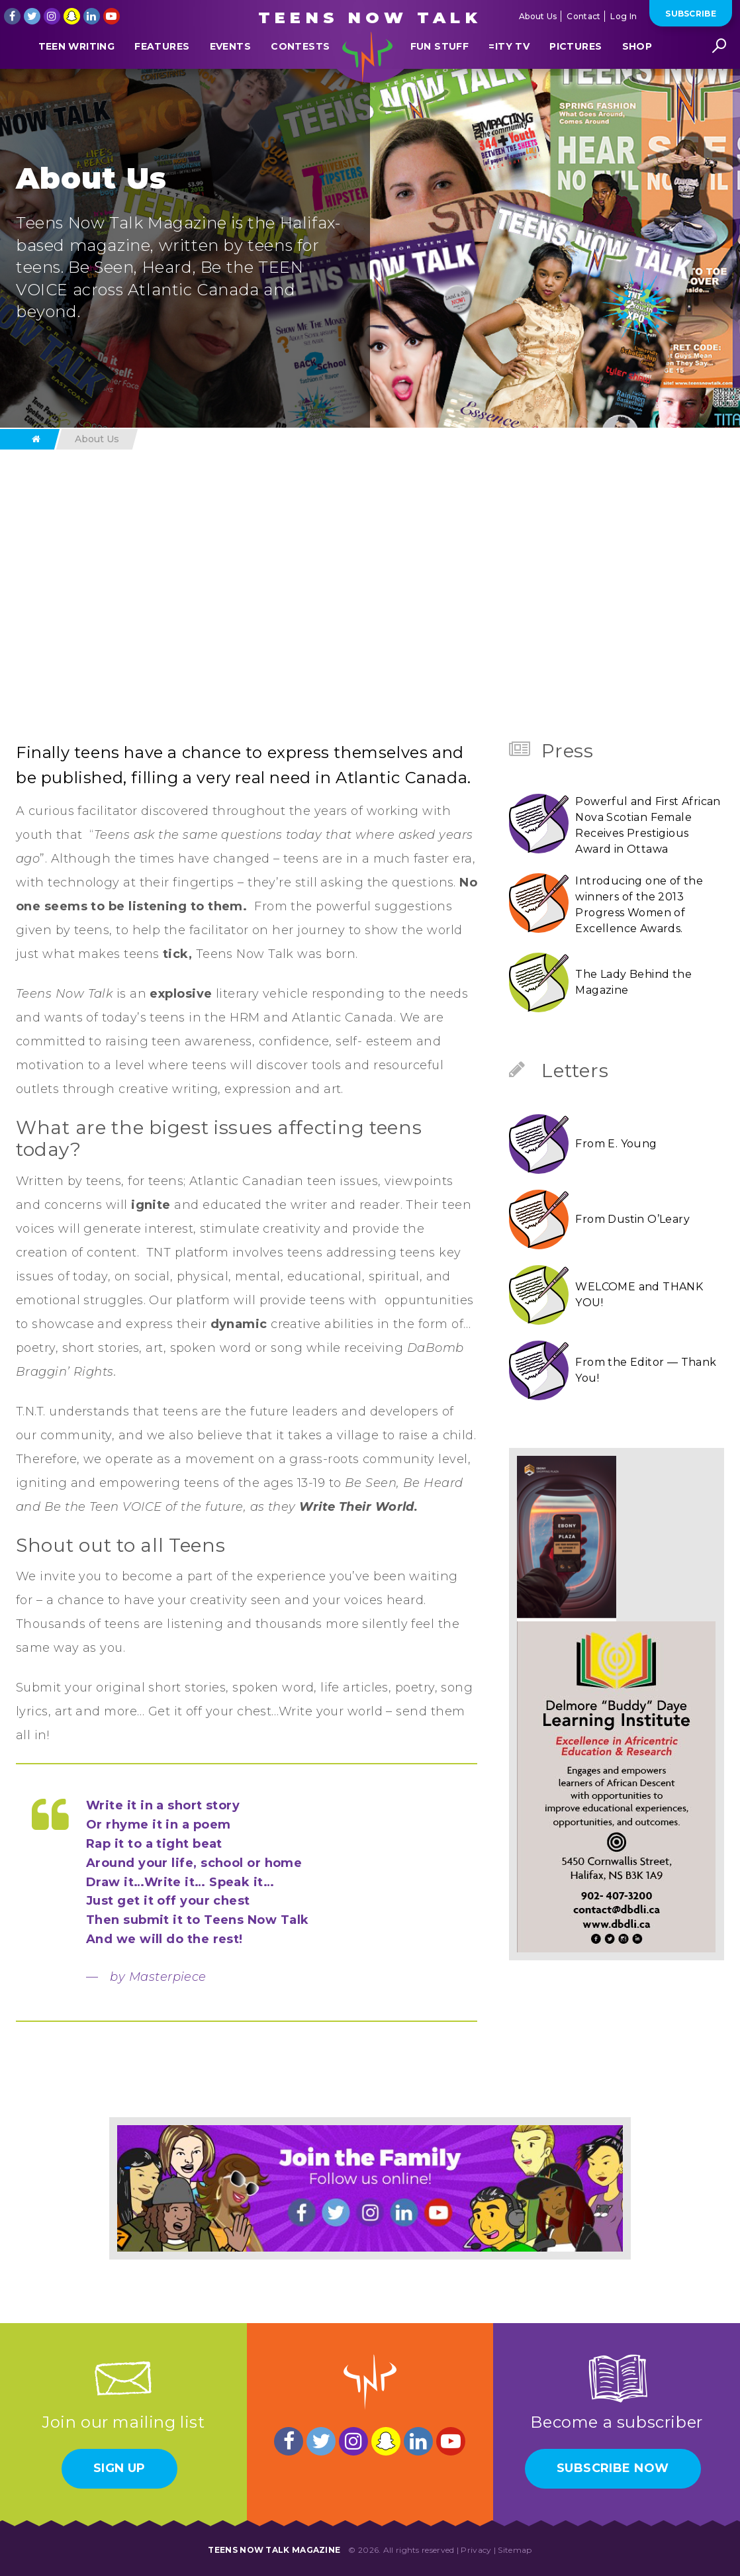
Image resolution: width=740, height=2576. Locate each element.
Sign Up (119, 2468)
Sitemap (515, 2550)
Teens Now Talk (370, 17)
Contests (300, 75)
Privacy (476, 2550)
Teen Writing (76, 75)
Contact (583, 16)
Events (230, 75)
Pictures (575, 75)
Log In (623, 16)
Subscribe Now (613, 2468)
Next (537, 636)
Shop (637, 75)
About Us (538, 16)
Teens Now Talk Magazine (274, 2550)
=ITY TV (508, 75)
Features (161, 75)
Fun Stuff (439, 75)
